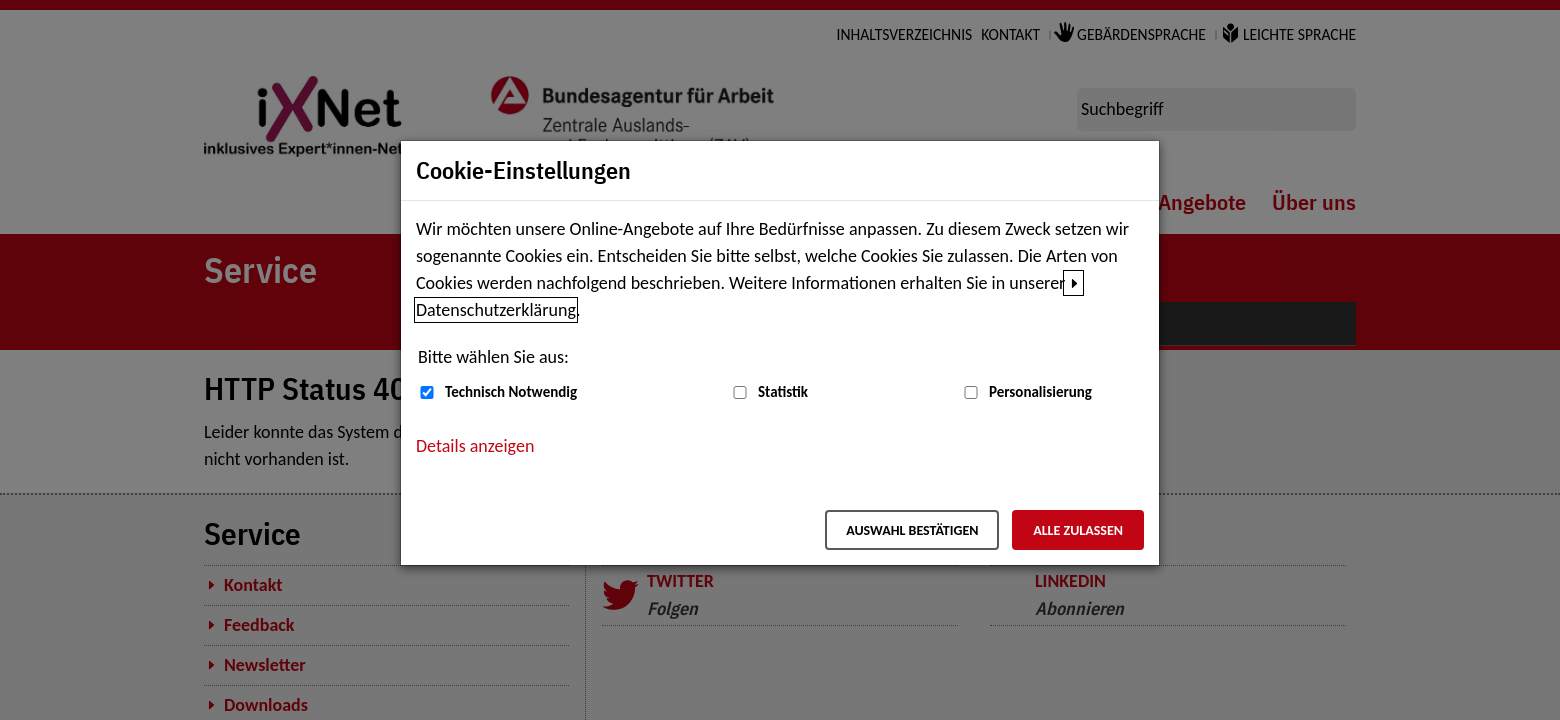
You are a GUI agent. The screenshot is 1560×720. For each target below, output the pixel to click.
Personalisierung (1040, 392)
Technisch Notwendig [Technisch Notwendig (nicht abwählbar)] (511, 392)
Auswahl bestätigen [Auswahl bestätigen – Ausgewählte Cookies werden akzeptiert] (912, 530)
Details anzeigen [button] (475, 446)
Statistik (783, 392)
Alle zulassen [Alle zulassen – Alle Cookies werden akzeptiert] (1078, 530)
